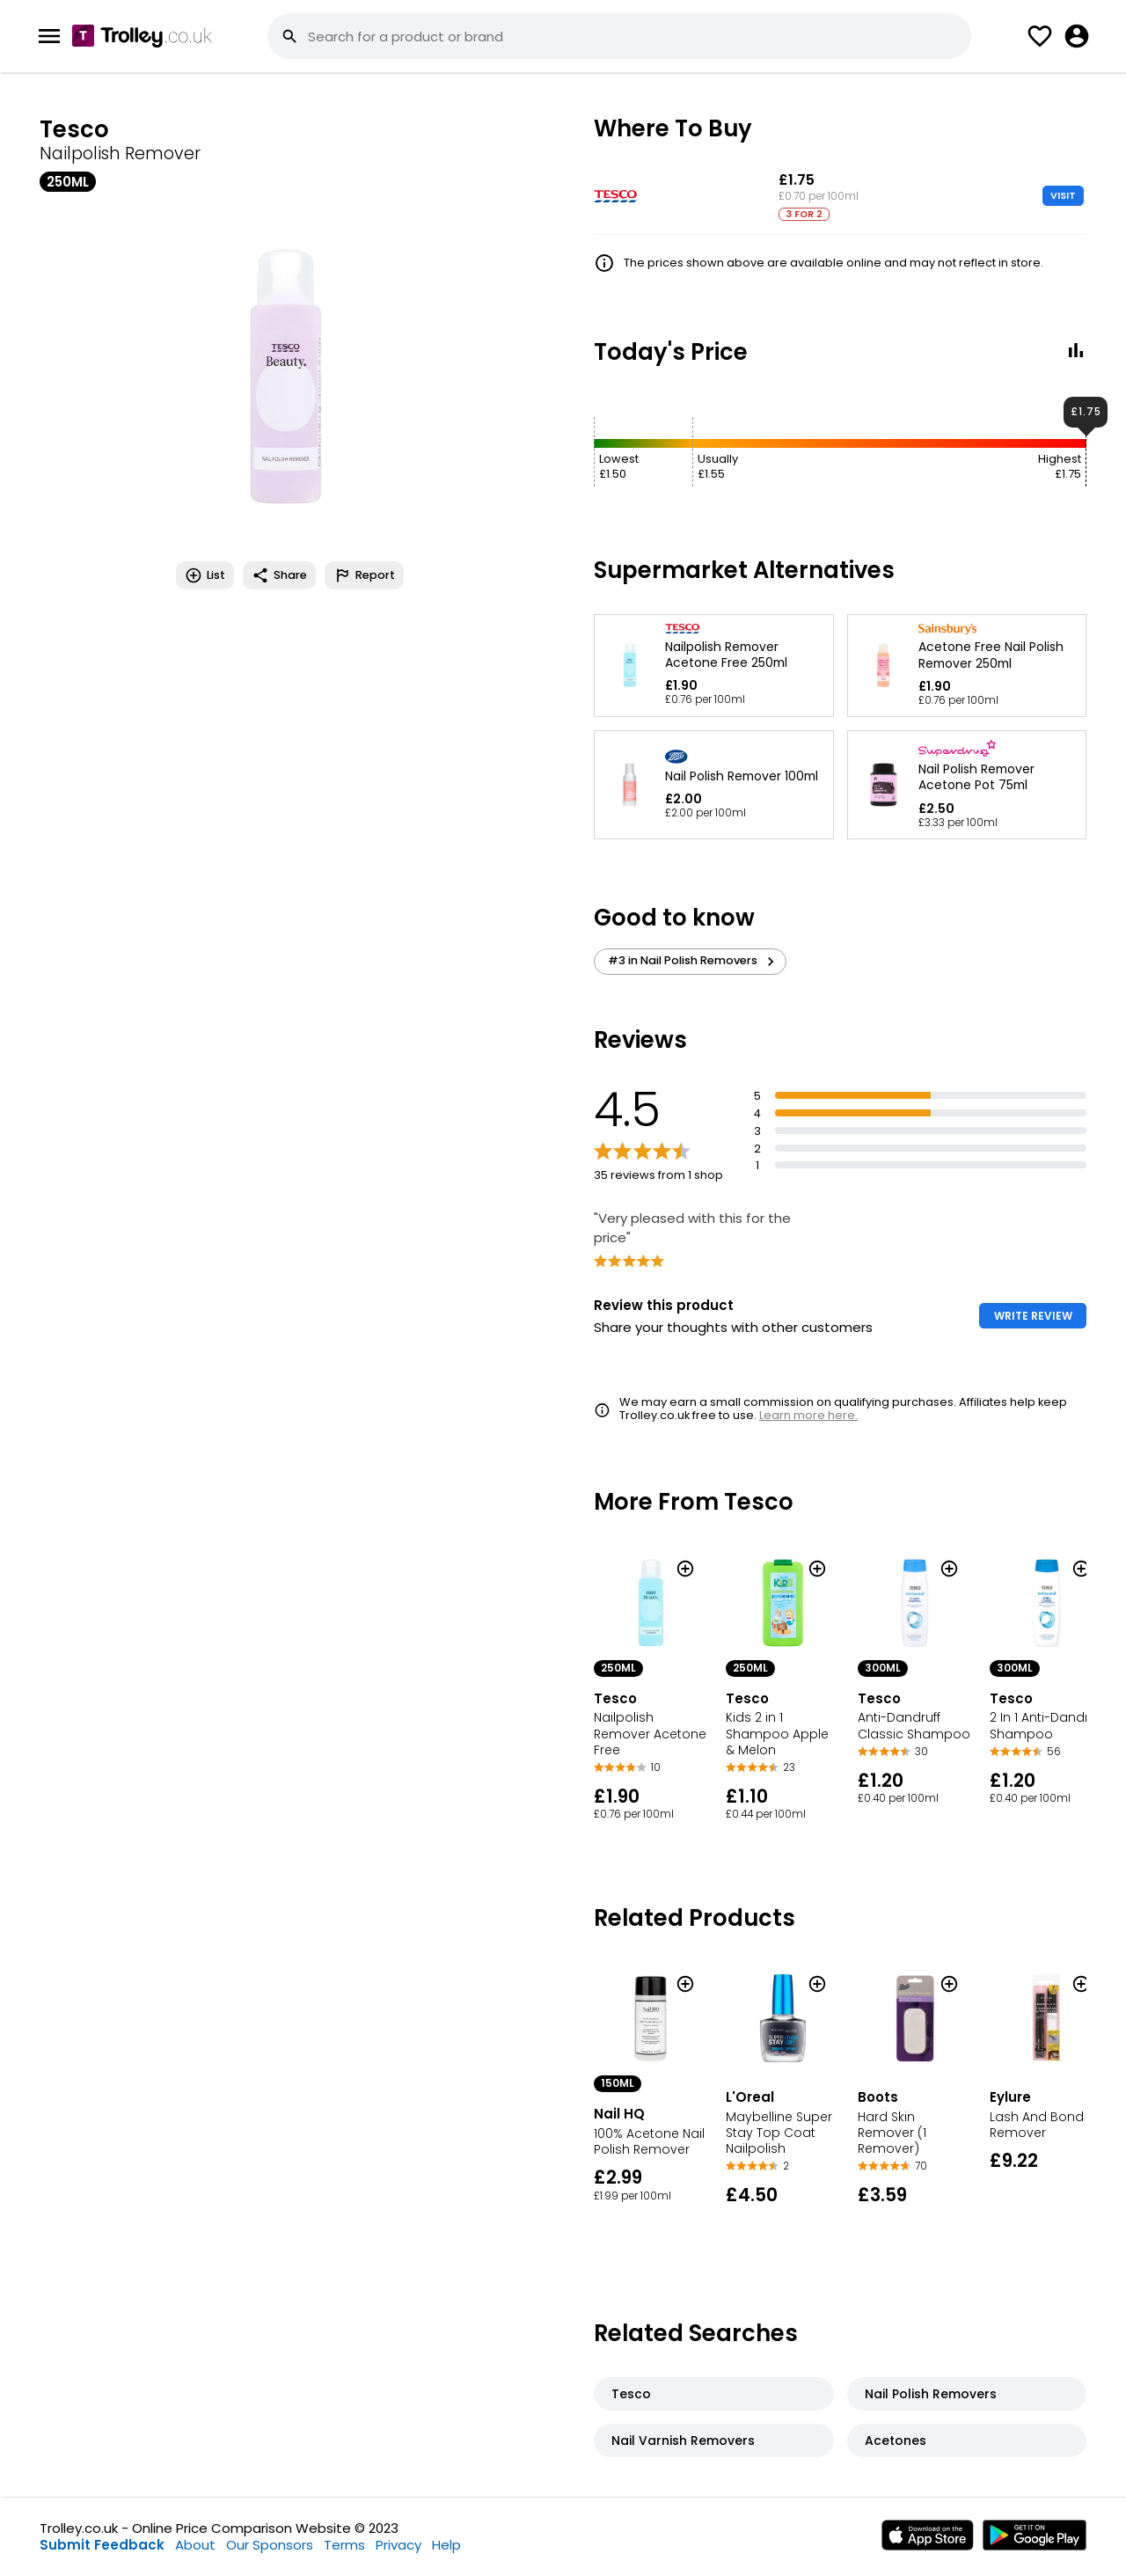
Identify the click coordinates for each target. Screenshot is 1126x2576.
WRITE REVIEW (1033, 1315)
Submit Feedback (102, 2545)
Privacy (398, 2545)
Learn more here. (808, 1415)
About (195, 2545)
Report (364, 575)
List (205, 575)
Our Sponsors (269, 2545)
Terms (344, 2545)
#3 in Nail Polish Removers (693, 961)
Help (446, 2545)
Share (279, 575)
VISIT (1063, 195)
